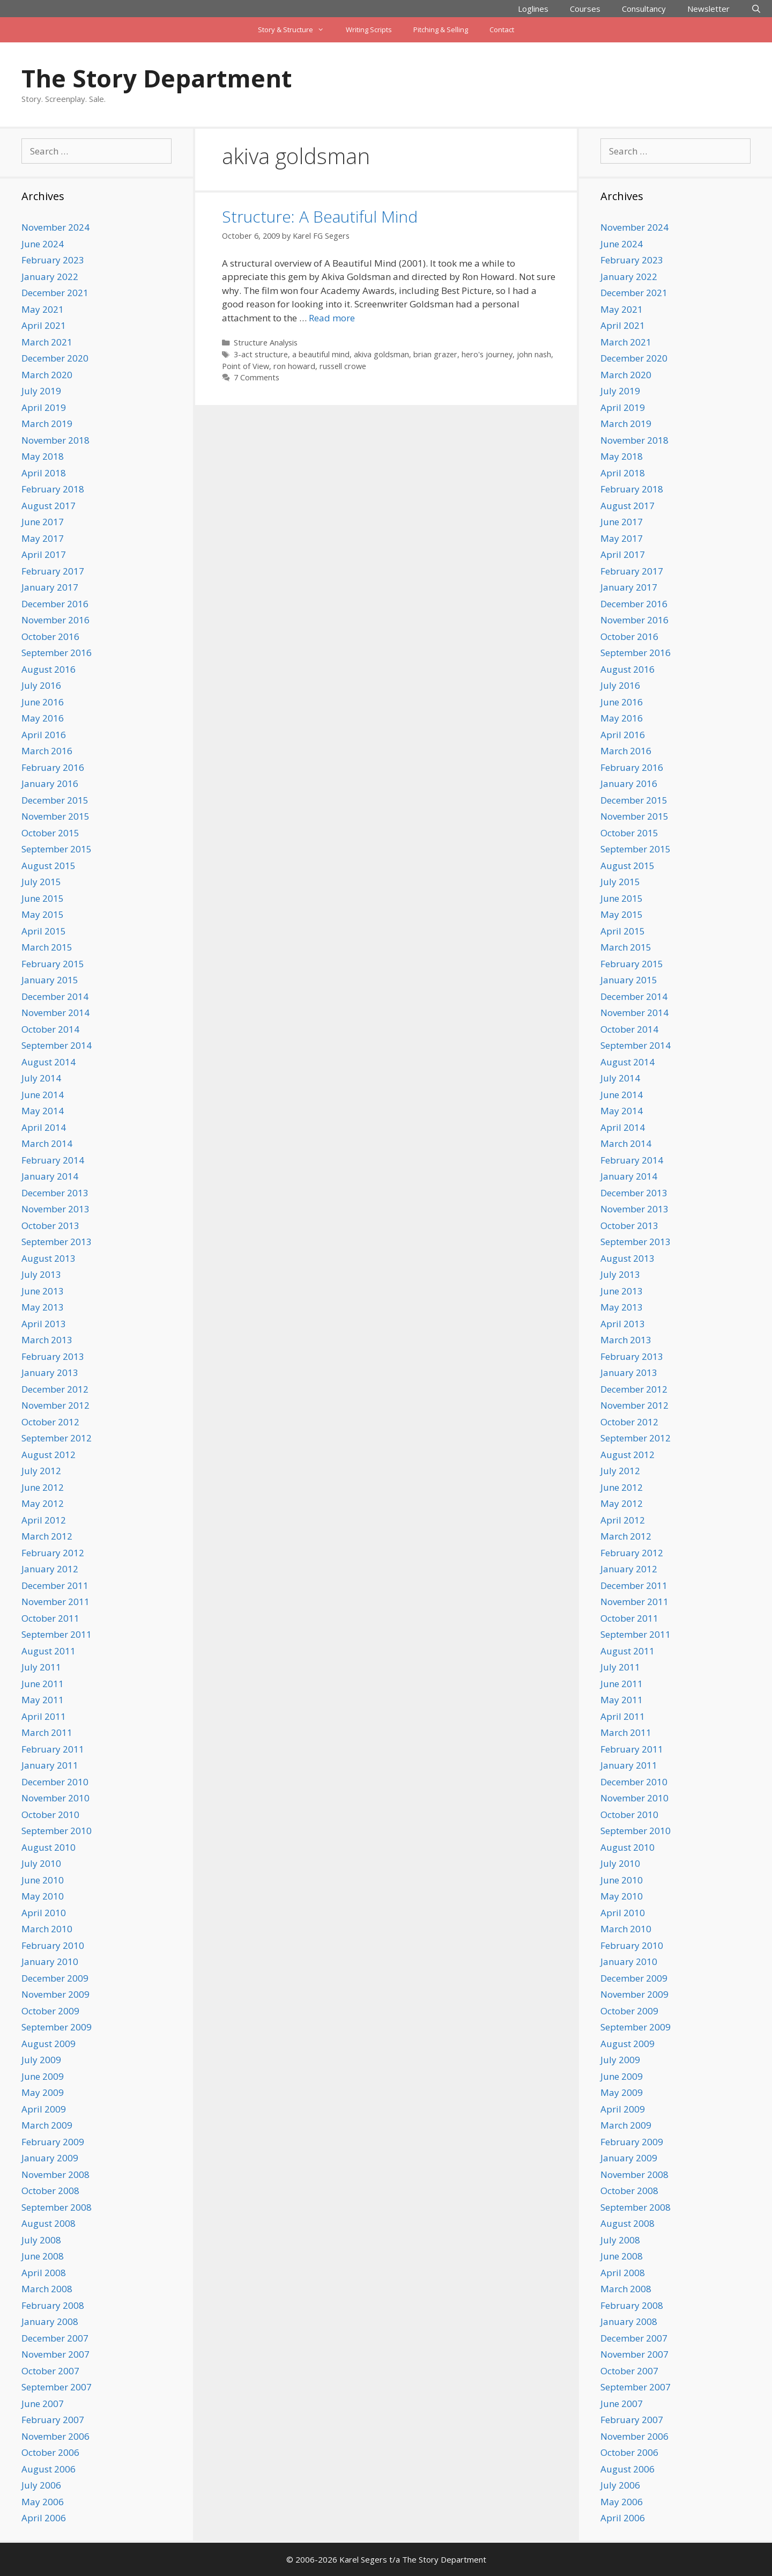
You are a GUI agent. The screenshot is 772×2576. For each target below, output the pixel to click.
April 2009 (43, 2109)
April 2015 (43, 931)
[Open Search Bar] (756, 8)
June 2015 (42, 898)
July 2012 (41, 1470)
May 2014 (42, 1111)
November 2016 (55, 620)
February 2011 (52, 1749)
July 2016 (41, 685)
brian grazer (435, 354)
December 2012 (54, 1389)
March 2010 (46, 1929)
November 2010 (55, 1798)
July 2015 (41, 881)
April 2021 (43, 325)
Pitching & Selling (440, 29)
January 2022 (49, 276)
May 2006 (42, 2502)
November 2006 (55, 2436)
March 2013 (46, 1340)
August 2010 (48, 1847)
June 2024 (42, 244)
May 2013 (42, 1307)
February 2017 (52, 571)
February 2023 (52, 260)
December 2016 (54, 604)
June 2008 (42, 2256)
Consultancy (644, 8)
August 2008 (48, 2223)
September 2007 (56, 2387)
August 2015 (48, 865)
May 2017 (42, 538)
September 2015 (56, 849)
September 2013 (56, 1241)
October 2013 (50, 1225)
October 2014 (50, 1029)
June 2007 (42, 2403)
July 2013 (41, 1274)
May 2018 (42, 456)
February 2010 (52, 1945)
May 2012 (42, 1503)
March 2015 (46, 947)
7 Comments (256, 377)
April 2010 (43, 1913)
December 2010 (54, 1782)
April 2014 (43, 1127)
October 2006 (50, 2452)
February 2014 (52, 1160)
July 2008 (41, 2240)
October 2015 (50, 833)
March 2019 (46, 423)
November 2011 (55, 1601)
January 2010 (49, 1961)
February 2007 (52, 2419)
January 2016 (49, 783)
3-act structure (261, 354)
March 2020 (46, 375)
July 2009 (41, 2060)
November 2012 (55, 1405)
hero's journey (487, 354)
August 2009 (48, 2043)
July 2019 (41, 391)
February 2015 (52, 964)
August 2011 (48, 1651)
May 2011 (42, 1700)
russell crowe (343, 366)
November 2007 (55, 2354)
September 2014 (56, 1045)
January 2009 (49, 2158)
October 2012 (50, 1422)
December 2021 (54, 292)
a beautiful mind (321, 354)
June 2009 (42, 2076)
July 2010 (41, 1863)
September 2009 (56, 2027)
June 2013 (42, 1291)
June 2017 (42, 522)
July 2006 (41, 2485)
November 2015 (55, 816)
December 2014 (54, 996)
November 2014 (55, 1012)
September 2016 (56, 652)
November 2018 (55, 440)
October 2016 (50, 636)
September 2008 (56, 2207)
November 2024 (55, 227)
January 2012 (49, 1569)
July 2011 (41, 1667)
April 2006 (43, 2518)
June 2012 (42, 1487)
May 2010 (42, 1896)
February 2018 (52, 489)
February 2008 (52, 2305)
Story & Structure (296, 29)
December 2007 (54, 2338)
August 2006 (48, 2469)
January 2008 (49, 2321)
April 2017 (43, 554)
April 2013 (43, 1324)
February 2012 (52, 1553)
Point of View (245, 366)
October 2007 (50, 2371)
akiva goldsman (381, 354)
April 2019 (43, 407)
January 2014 (49, 1176)
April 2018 (43, 473)
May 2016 (42, 718)
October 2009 (50, 2011)
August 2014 (48, 1062)
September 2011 (56, 1634)
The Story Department (156, 78)
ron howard (294, 366)
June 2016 (42, 702)
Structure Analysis (266, 342)
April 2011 (43, 1716)
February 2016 (52, 767)
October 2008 (50, 2190)
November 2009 (55, 1994)
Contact (501, 29)
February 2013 (52, 1356)
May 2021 (42, 309)
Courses (585, 8)
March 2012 (46, 1536)
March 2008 (46, 2289)
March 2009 (46, 2125)
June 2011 (42, 1683)
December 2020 (54, 358)
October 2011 (50, 1618)
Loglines (533, 8)
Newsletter (708, 8)
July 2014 (41, 1078)
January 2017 (49, 587)
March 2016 (46, 751)
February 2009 (52, 2142)
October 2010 (50, 1814)
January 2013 (49, 1372)
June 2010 (42, 1880)
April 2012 (43, 1520)
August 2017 (48, 505)
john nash (534, 354)
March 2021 (46, 342)
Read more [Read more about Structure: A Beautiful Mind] (332, 318)
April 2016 (43, 734)
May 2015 (42, 914)
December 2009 (54, 1978)
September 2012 (56, 1438)
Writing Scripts (369, 29)
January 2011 (49, 1765)
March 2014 (46, 1143)
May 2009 (42, 2092)
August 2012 (48, 1454)
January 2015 (49, 980)
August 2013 (48, 1258)
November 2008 (55, 2174)
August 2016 (48, 669)
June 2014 (42, 1094)
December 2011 (54, 1585)
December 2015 (54, 800)
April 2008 (43, 2272)
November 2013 (55, 1209)
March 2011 (46, 1732)
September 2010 (56, 1830)
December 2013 (54, 1193)
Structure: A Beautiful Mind (320, 216)
